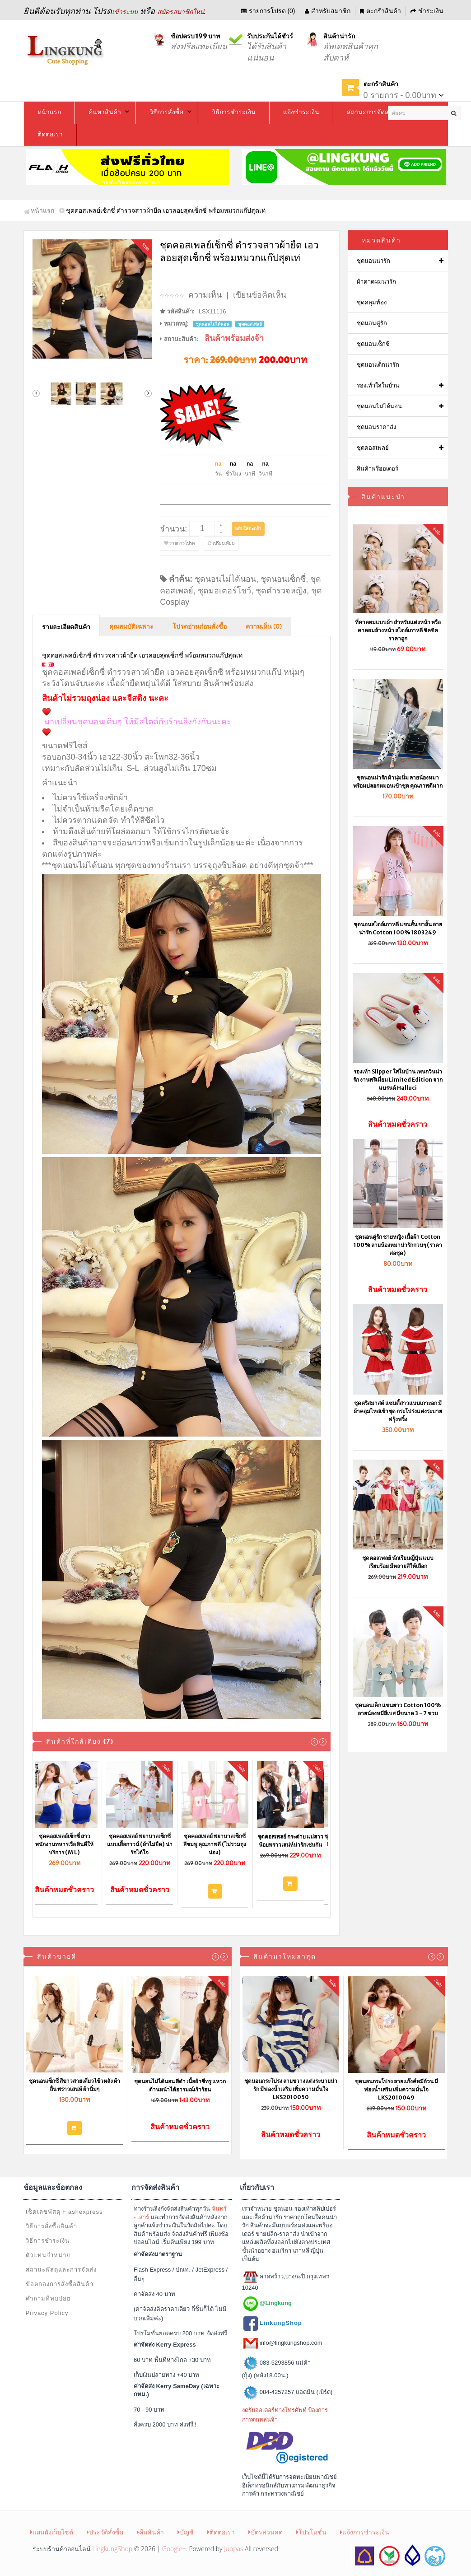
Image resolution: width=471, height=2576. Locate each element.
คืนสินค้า (150, 2532)
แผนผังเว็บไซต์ (51, 2532)
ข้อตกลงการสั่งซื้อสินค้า (59, 2284)
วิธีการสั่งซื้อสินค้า (51, 2226)
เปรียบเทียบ (221, 543)
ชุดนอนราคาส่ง (376, 427)
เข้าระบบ (125, 11)
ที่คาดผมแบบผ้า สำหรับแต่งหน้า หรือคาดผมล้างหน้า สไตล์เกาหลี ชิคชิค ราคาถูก (398, 630)
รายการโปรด (179, 543)
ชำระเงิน (426, 10)
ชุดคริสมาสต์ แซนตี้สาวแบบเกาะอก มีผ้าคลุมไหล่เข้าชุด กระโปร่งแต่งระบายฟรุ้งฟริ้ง (398, 1411)
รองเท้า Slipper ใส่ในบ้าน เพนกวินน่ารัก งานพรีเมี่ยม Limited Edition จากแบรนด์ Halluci (398, 1079)
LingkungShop (112, 2548)
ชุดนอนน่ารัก (373, 260)
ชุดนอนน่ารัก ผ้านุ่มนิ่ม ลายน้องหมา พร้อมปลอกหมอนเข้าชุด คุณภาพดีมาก (398, 781)
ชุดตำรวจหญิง (281, 590)
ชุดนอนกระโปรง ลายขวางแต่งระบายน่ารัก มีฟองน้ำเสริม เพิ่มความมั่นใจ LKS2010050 (290, 2088)
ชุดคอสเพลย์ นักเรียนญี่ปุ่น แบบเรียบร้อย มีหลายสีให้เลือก (398, 1561)
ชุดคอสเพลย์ (373, 447)
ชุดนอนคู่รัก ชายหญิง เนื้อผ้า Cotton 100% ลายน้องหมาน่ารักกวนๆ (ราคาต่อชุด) (398, 1244)
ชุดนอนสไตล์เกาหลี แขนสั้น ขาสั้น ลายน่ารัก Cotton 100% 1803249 (398, 928)
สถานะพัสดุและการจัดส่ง (61, 2269)
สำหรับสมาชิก (327, 10)
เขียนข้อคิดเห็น (259, 294)
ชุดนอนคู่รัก (372, 323)
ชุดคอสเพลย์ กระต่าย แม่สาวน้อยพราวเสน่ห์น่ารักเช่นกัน (294, 1840)
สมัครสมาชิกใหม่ (180, 11)
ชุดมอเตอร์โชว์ (224, 590)
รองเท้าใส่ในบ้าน (378, 385)
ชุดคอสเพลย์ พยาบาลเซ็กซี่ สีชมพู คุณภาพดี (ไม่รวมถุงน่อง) (218, 1844)
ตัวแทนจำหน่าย (48, 2255)
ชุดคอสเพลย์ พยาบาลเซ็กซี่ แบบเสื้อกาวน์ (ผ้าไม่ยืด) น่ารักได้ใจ (143, 1844)
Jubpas (233, 2548)
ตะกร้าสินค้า (380, 10)
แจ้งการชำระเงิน (364, 2532)
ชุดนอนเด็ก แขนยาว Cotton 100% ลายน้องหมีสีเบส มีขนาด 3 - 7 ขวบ (398, 1709)
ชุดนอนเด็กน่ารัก (378, 364)
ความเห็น (205, 294)
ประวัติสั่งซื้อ (105, 2532)
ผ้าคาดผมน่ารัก (376, 281)
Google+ (174, 2548)
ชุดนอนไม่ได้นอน (225, 578)
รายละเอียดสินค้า (66, 627)
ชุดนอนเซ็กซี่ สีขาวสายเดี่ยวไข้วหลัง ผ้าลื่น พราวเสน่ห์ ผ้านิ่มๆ (74, 2084)
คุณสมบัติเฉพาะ (131, 626)
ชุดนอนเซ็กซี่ (283, 578)
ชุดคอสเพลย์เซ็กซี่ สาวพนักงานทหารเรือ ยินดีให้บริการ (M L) (68, 1844)
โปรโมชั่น (311, 2532)
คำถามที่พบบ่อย (48, 2298)
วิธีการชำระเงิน (48, 2240)
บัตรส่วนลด (265, 2532)
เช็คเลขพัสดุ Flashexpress (64, 2211)
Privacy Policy (47, 2313)
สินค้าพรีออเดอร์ (377, 468)
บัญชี (185, 2532)
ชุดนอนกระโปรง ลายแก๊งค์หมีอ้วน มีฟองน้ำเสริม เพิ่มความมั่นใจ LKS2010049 (396, 2089)
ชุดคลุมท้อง (372, 302)
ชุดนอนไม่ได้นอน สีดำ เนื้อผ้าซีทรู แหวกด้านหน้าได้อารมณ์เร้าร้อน (180, 2085)
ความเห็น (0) (264, 626)
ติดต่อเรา (221, 2532)
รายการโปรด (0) (268, 10)
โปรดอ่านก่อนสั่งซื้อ (200, 626)
